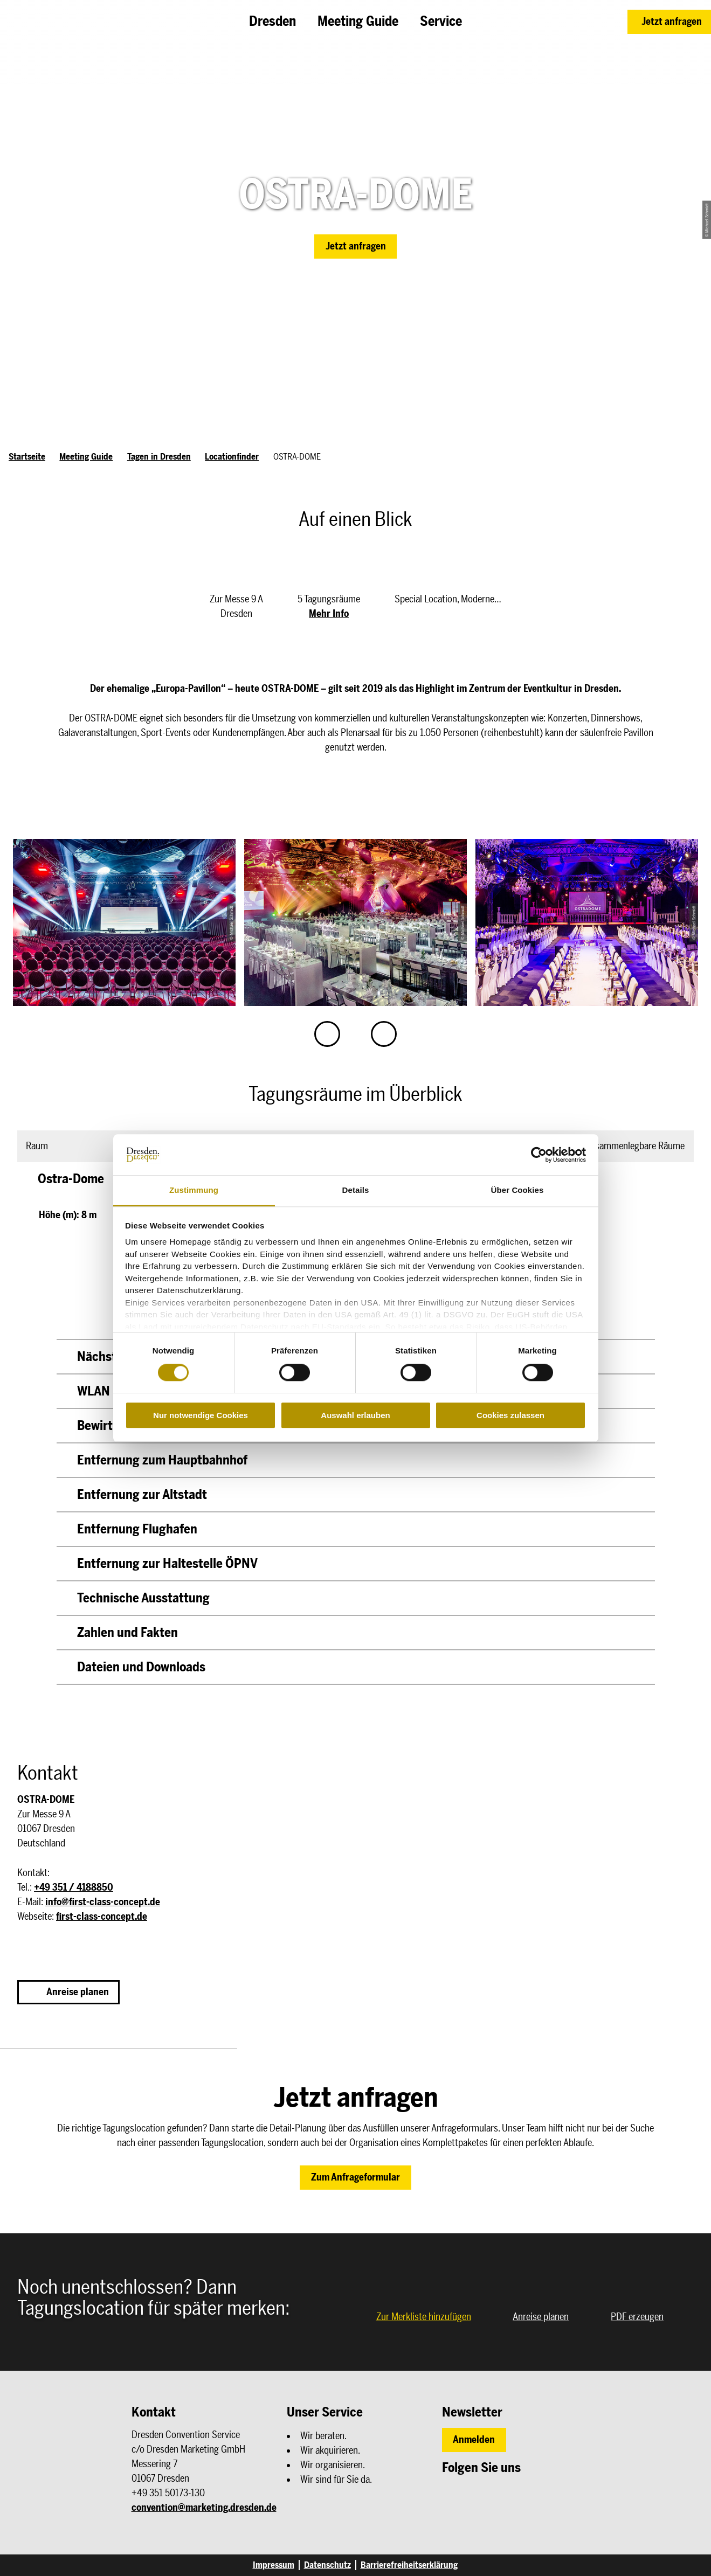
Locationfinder (232, 457)
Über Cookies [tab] (517, 1190)
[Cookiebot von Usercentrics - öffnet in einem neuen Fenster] (539, 1155)
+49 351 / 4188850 (73, 1887)
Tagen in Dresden (159, 457)
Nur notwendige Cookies (200, 1415)
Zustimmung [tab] (193, 1190)
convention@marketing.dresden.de (204, 2507)
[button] (669, 22)
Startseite (27, 457)
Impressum (273, 2565)
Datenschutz (327, 2565)
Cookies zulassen (510, 1415)
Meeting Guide (86, 457)
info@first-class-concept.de (102, 1902)
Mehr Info (329, 614)
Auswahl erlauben (355, 1415)
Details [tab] (355, 1190)
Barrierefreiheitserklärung (409, 2565)
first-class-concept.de (101, 1916)
